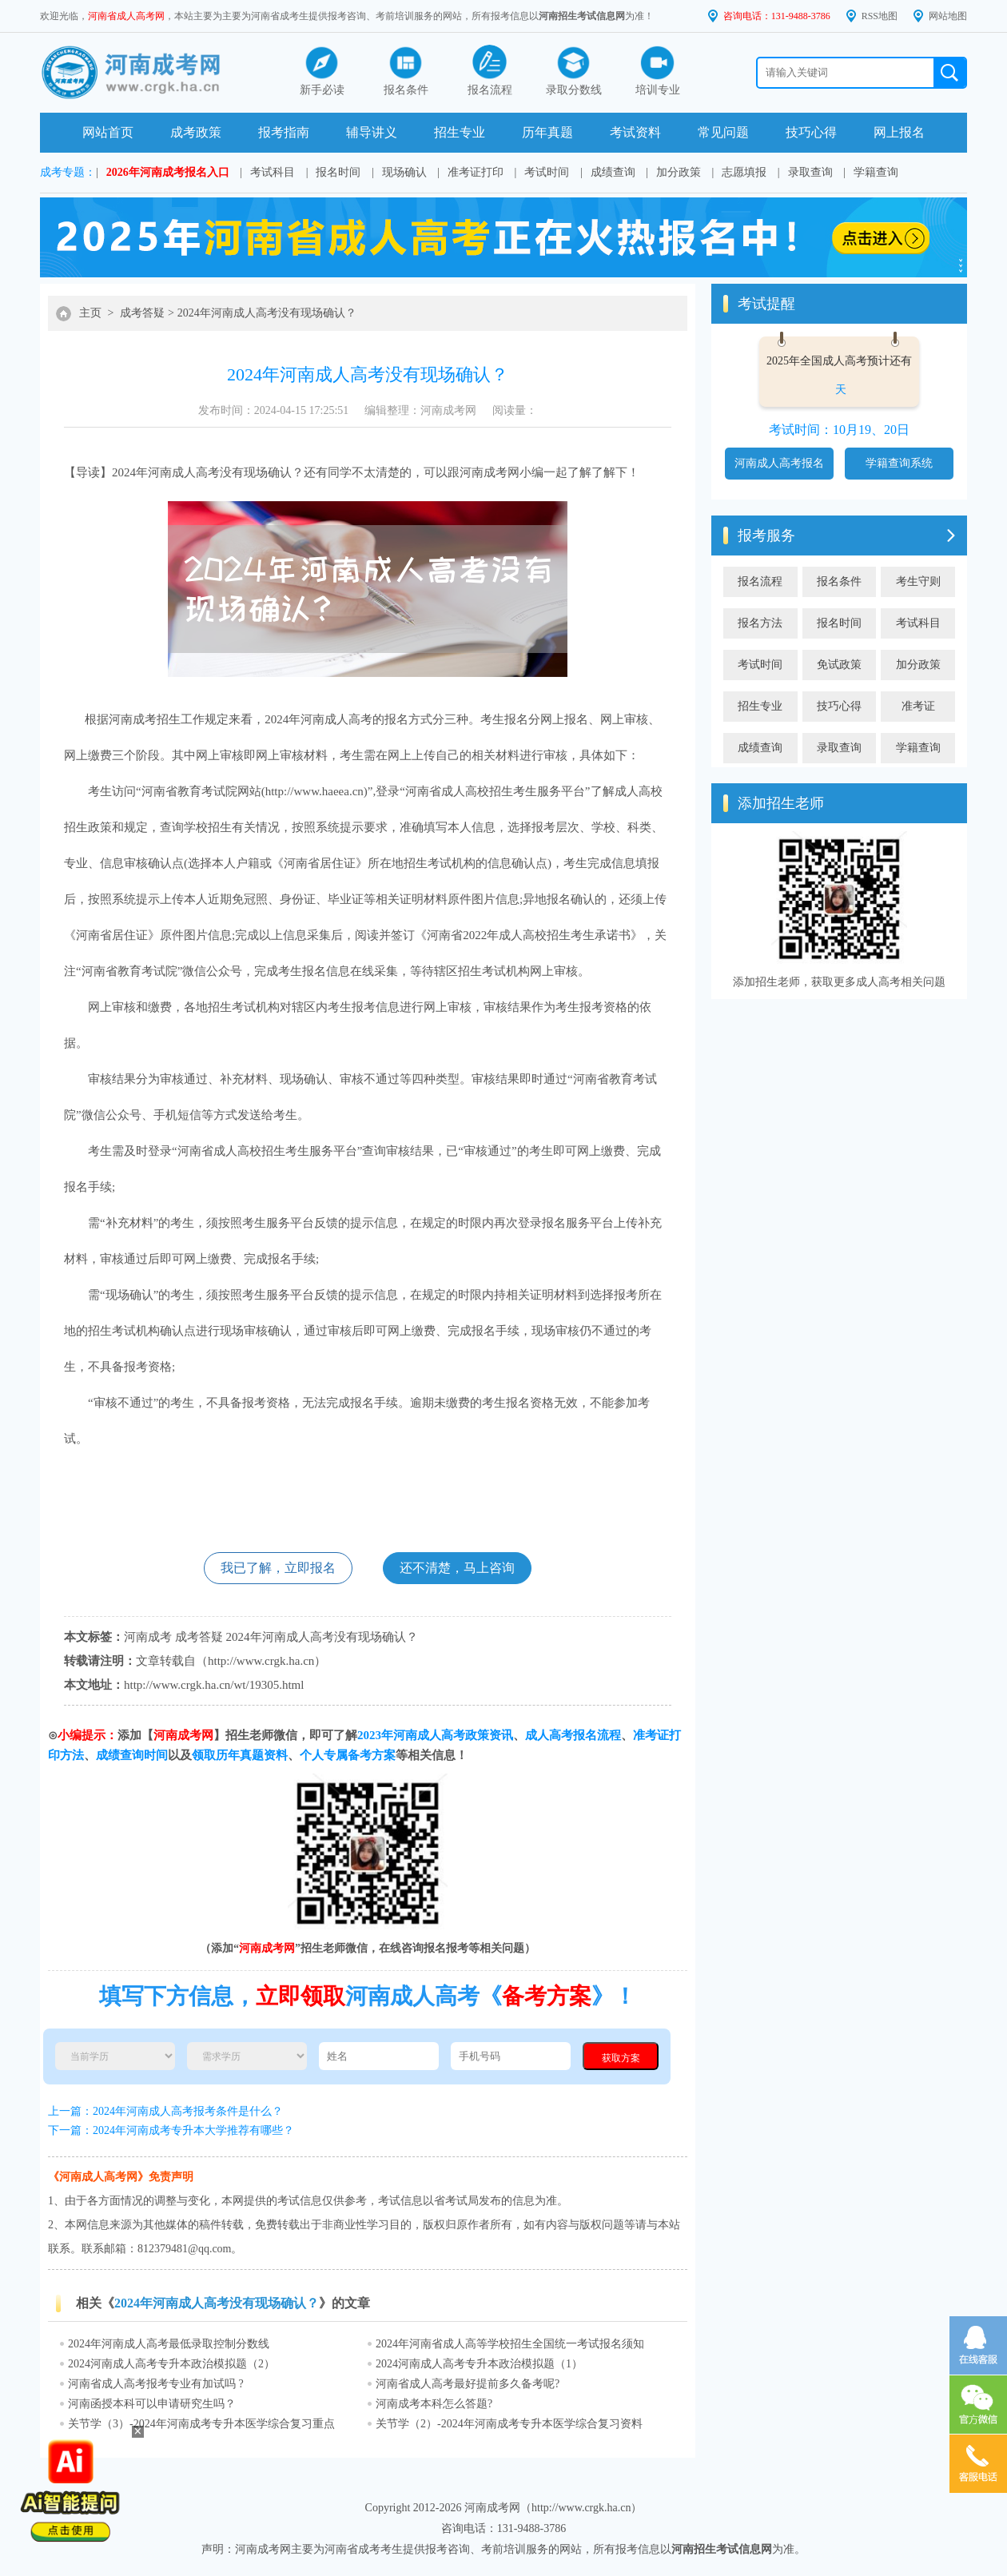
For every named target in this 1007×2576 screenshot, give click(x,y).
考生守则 (918, 581)
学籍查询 (876, 172)
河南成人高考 (184, 472)
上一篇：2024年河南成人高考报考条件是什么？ (165, 2111)
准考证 (918, 706)
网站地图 (948, 16)
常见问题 (723, 132)
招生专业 (459, 132)
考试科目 (272, 172)
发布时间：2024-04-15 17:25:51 (273, 410)
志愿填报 (744, 172)
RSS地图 (880, 16)
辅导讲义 (371, 132)
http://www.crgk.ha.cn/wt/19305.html (214, 1684)
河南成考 (483, 472)
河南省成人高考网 (126, 16)
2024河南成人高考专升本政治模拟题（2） (171, 2364)
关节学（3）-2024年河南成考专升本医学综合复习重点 (201, 2424)
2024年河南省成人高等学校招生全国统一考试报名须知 (510, 2344)
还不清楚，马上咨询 (457, 1568)
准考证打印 (476, 172)
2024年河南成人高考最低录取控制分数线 (168, 2344)
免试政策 (839, 665)
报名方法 (760, 623)
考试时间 (546, 172)
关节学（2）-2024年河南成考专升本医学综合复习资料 (509, 2424)
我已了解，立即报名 (278, 1568)
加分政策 (678, 172)
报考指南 (283, 132)
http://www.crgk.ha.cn (261, 1660)
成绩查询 (613, 172)
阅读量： (514, 410)
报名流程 (760, 581)
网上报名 (899, 132)
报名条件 (839, 581)
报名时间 (338, 172)
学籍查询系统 (899, 463)
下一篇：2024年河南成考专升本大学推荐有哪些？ (171, 2130)
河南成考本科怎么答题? (434, 2404)
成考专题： (68, 172)
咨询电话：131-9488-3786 (776, 16)
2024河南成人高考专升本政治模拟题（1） (479, 2364)
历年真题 (547, 132)
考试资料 (635, 132)
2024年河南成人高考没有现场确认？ (266, 313)
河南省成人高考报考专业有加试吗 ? (156, 2384)
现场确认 (404, 172)
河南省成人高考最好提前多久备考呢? (467, 2384)
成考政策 (195, 132)
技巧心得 (811, 132)
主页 (90, 313)
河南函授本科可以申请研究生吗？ (152, 2404)
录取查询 (810, 172)
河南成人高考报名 (779, 463)
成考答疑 (142, 313)
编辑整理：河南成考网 (420, 410)
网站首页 (107, 132)
